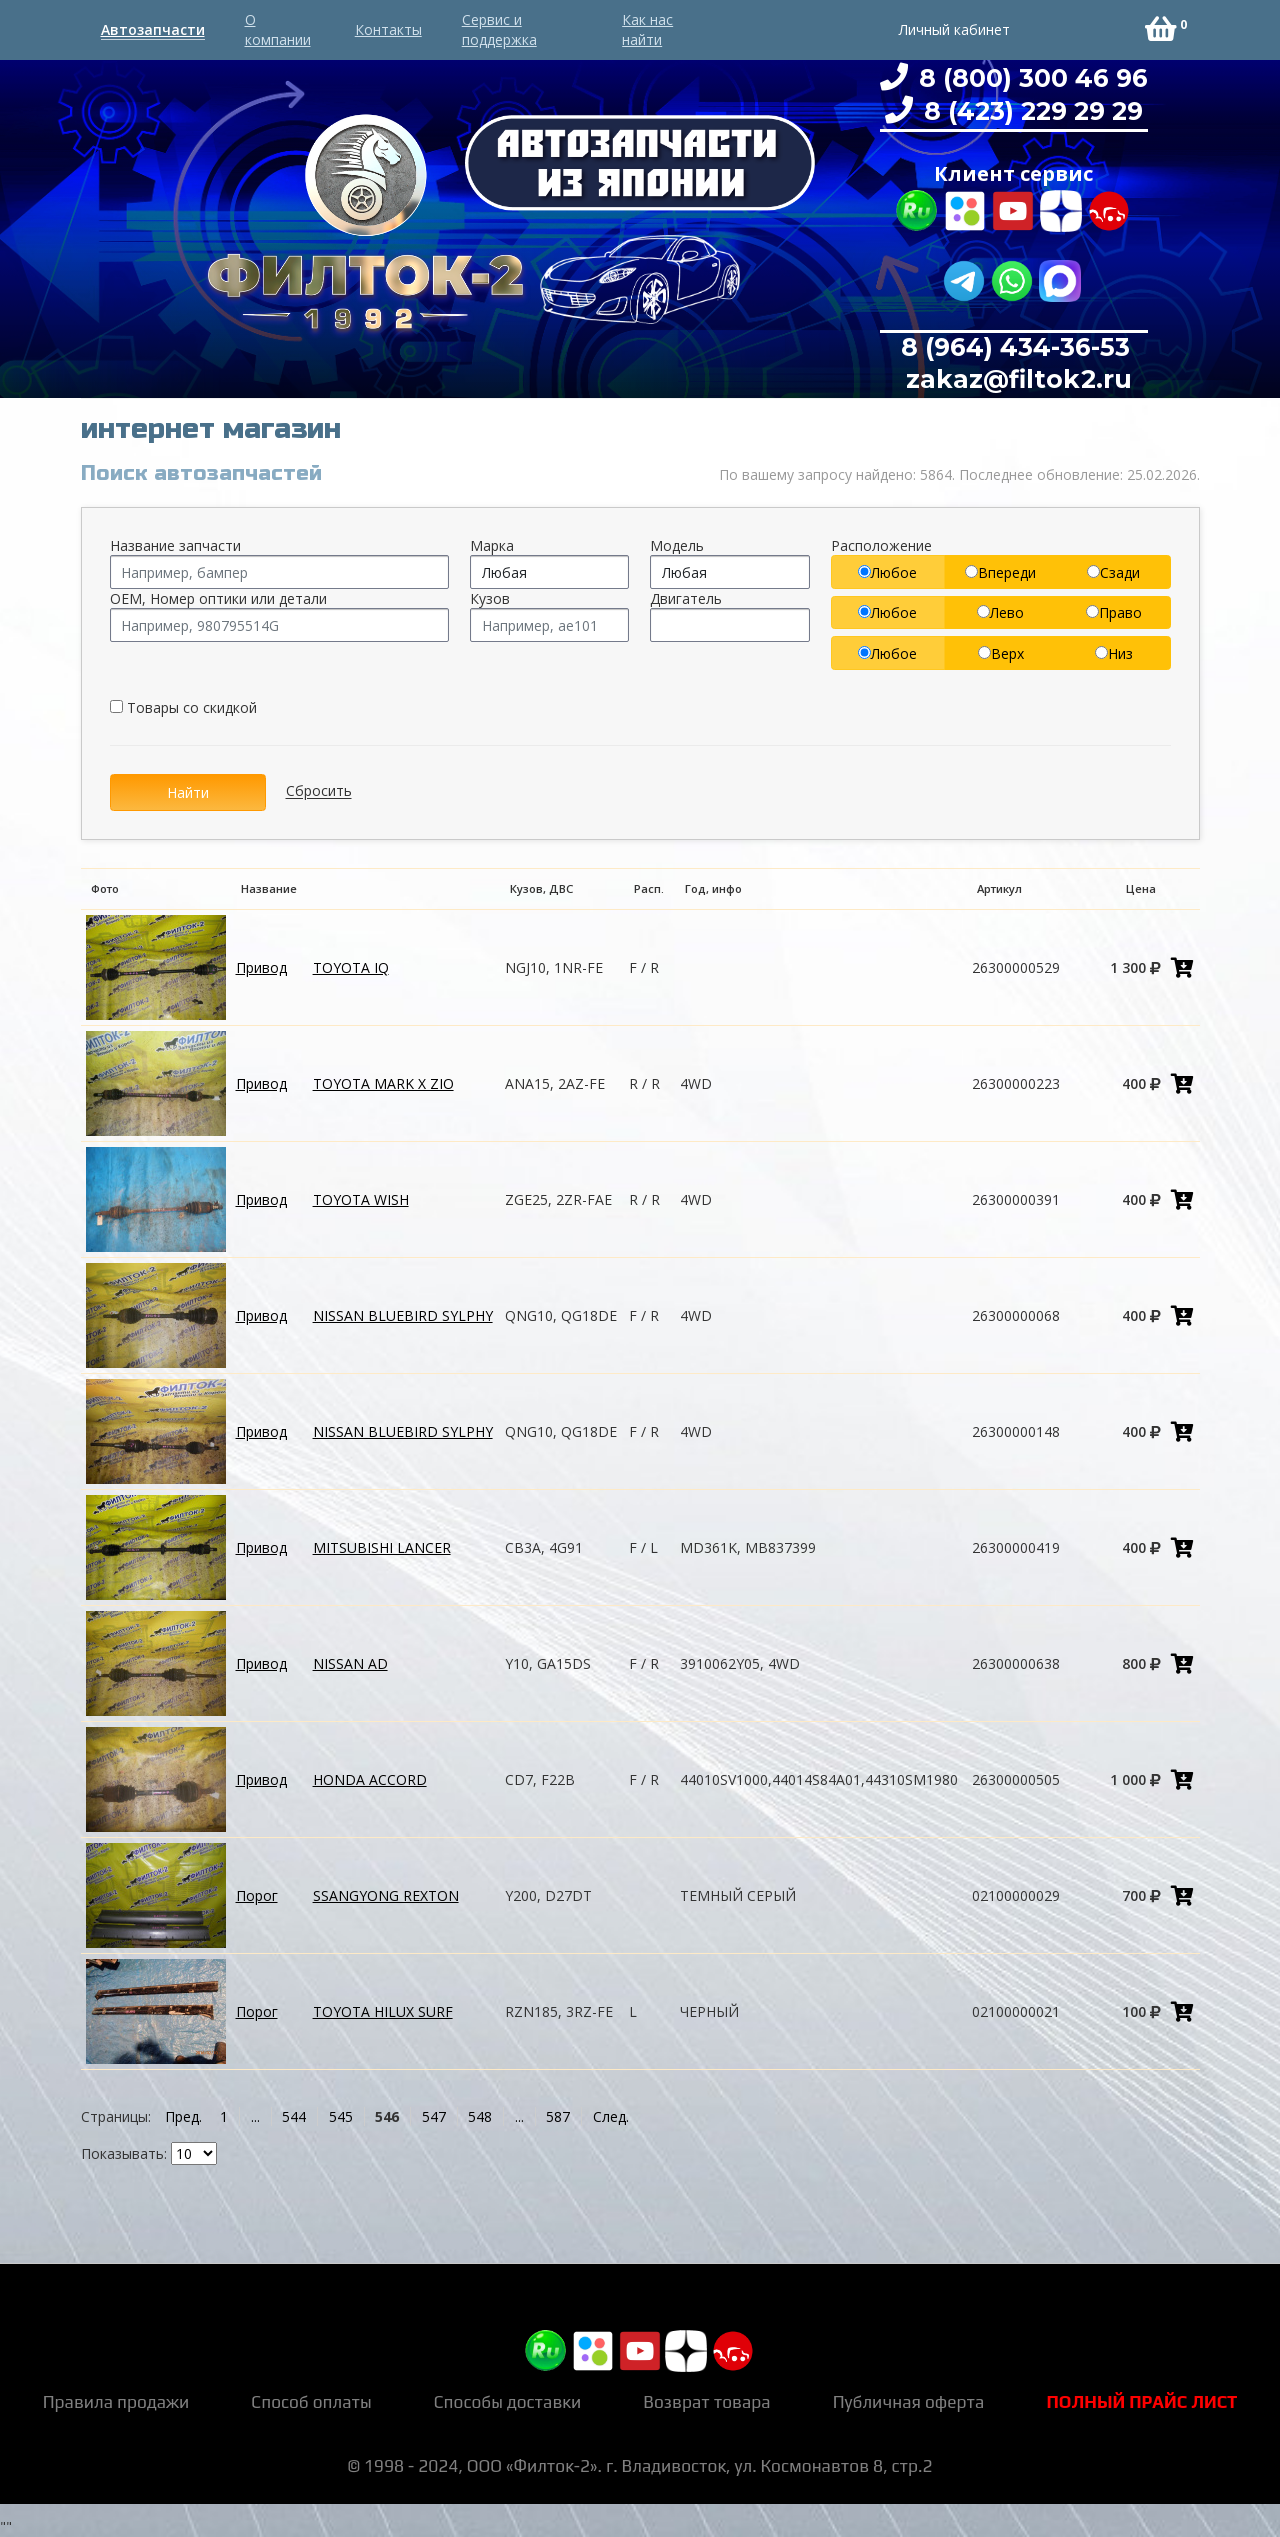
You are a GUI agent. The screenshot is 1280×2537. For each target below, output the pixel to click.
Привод (261, 967)
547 (434, 2116)
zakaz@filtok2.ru (1015, 379)
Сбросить (319, 791)
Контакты (388, 29)
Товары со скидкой (183, 707)
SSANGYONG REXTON (386, 1895)
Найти (188, 792)
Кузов (490, 598)
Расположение (881, 545)
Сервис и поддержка (499, 29)
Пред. (183, 2116)
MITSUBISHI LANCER (382, 1547)
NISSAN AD (350, 1663)
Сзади (1113, 572)
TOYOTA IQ (351, 967)
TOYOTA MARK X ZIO (383, 1083)
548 (480, 2116)
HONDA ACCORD (370, 1779)
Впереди (1000, 572)
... (255, 2116)
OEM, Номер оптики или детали (218, 598)
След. (611, 2116)
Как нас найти (647, 29)
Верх (1001, 653)
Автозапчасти (153, 29)
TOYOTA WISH (361, 1199)
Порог (257, 1895)
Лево (1000, 612)
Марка (492, 545)
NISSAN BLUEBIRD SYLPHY (403, 1315)
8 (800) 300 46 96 (1030, 78)
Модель (677, 545)
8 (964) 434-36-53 (1015, 347)
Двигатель (686, 598)
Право (1114, 612)
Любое (887, 572)
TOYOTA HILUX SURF (383, 2011)
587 (558, 2116)
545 (341, 2116)
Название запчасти (175, 545)
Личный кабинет (954, 29)
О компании (278, 29)
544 (294, 2116)
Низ (1114, 653)
